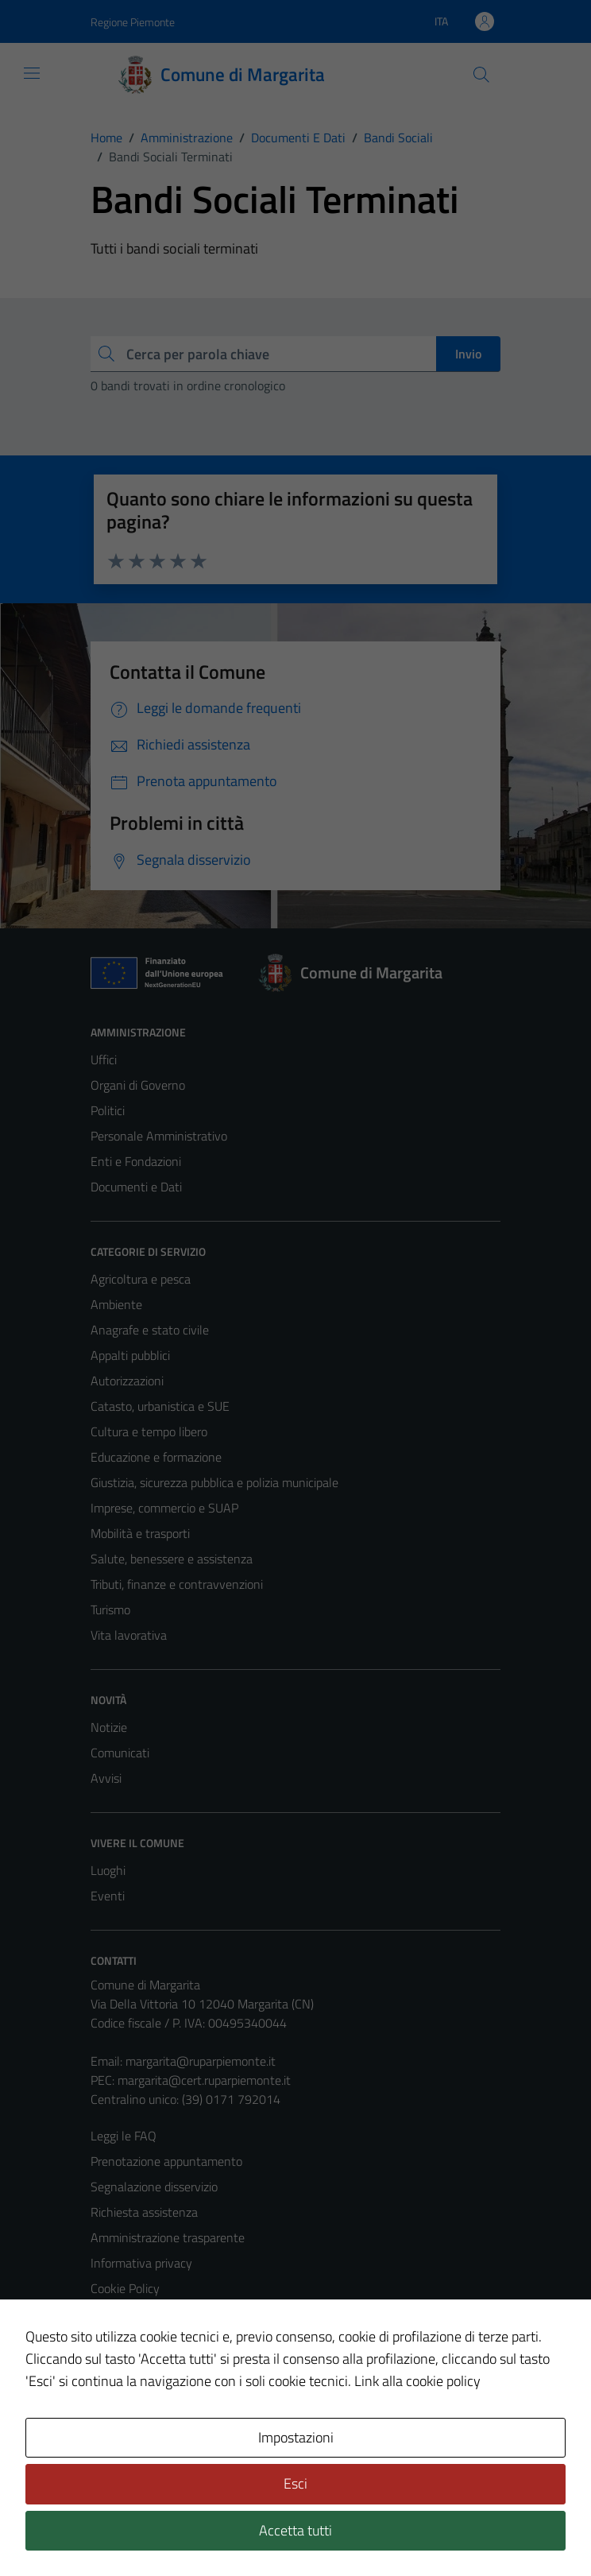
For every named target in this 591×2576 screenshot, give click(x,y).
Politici (108, 1110)
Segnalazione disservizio (154, 2186)
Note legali (119, 2313)
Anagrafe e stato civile (150, 1329)
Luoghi (108, 1870)
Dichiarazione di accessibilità (164, 2339)
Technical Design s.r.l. (198, 2529)
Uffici (104, 1059)
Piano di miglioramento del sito (172, 2364)
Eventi (108, 1895)
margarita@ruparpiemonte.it (201, 2060)
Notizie (109, 1727)
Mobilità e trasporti (140, 1533)
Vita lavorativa (129, 1634)
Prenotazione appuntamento (166, 2161)
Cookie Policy (125, 2288)
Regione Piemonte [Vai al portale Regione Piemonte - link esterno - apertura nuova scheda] (133, 22)
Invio (468, 353)
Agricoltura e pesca (141, 1278)
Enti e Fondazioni (136, 1161)
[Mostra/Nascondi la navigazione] (31, 73)
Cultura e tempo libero (149, 1431)
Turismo (110, 1609)
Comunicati (120, 1752)
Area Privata (123, 2430)
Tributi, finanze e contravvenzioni (177, 1584)
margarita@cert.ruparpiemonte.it (204, 2080)
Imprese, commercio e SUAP (164, 1507)
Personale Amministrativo (159, 1135)
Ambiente (116, 1304)
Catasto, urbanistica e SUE (160, 1406)
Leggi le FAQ (123, 2135)
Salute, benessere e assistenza (172, 1558)
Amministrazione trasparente (168, 2237)
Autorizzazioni (127, 1380)
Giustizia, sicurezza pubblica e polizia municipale (214, 1482)
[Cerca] (481, 75)
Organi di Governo (138, 1084)
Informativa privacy (141, 2262)
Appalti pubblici (130, 1355)
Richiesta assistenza (144, 2212)
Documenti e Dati (136, 1186)
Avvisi (106, 1778)
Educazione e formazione (156, 1456)
